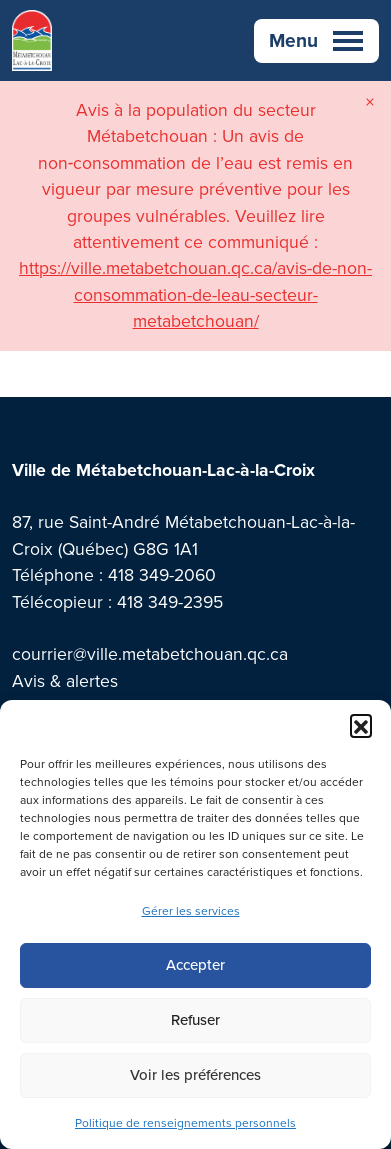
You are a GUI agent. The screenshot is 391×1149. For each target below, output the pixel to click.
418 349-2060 (162, 575)
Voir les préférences (195, 1075)
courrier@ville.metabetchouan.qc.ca (150, 654)
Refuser (195, 1020)
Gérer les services (191, 911)
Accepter (195, 965)
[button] (361, 725)
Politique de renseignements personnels (185, 1123)
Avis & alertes (65, 681)
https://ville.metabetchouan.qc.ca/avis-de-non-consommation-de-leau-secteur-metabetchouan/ (195, 294)
